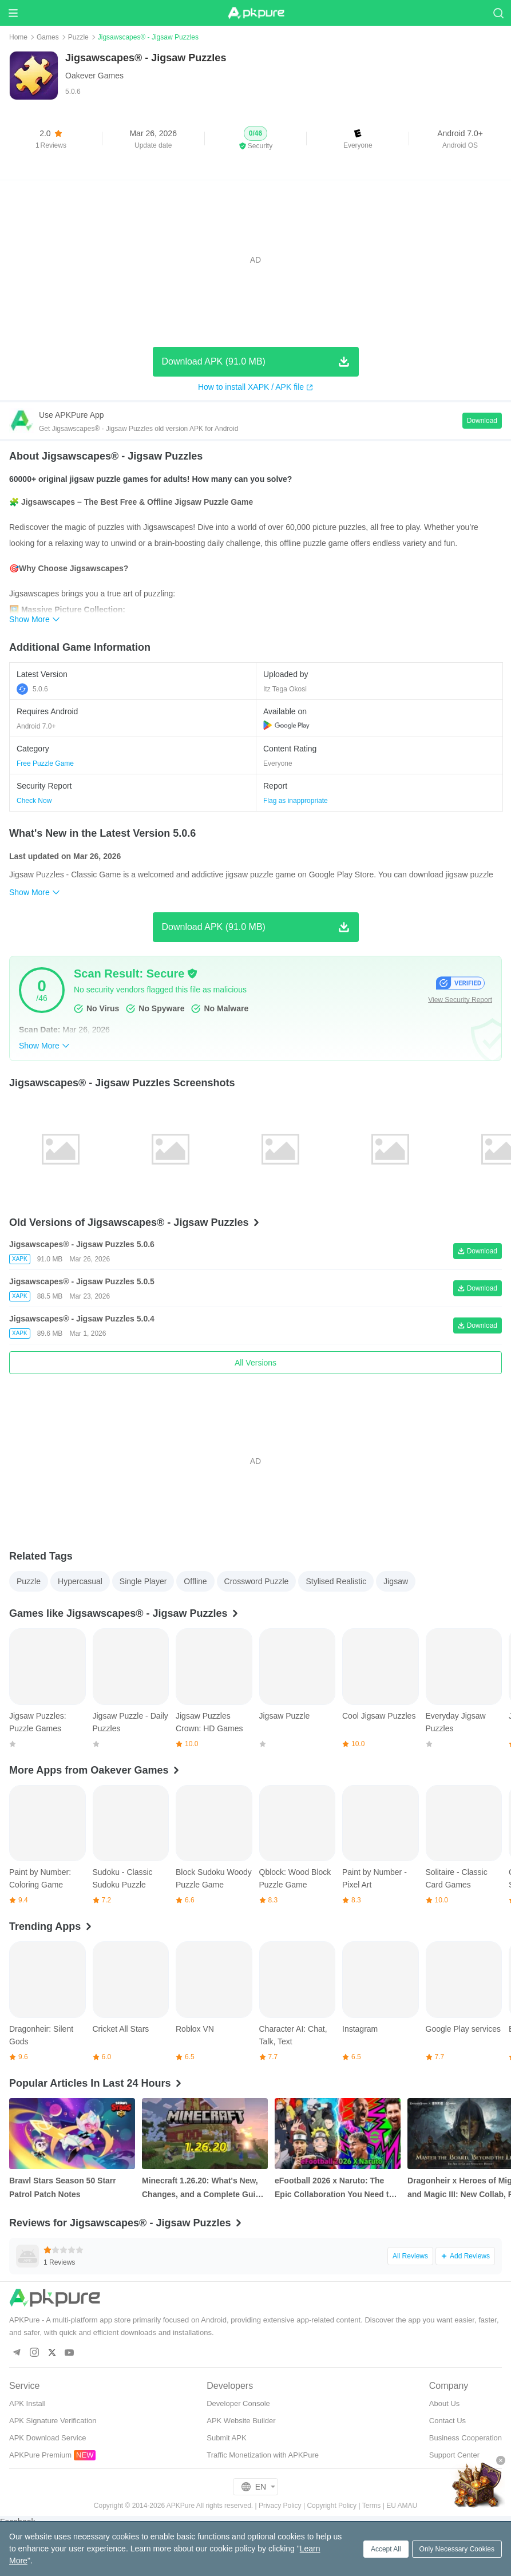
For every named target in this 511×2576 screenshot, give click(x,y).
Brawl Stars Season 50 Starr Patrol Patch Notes (62, 2187)
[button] (256, 138)
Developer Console (238, 2403)
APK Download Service (47, 2437)
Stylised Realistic (336, 1581)
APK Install (27, 2403)
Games (48, 37)
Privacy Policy (280, 2506)
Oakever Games (94, 75)
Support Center (454, 2455)
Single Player (143, 1581)
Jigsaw (395, 1581)
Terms (371, 2506)
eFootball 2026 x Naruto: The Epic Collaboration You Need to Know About (334, 2188)
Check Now (34, 801)
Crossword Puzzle (256, 1581)
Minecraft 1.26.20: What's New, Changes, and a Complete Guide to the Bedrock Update (203, 2188)
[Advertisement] (255, 260)
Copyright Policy (331, 2506)
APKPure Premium (40, 2455)
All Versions (255, 1362)
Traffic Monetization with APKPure (263, 2455)
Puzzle (78, 37)
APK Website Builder (241, 2420)
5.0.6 (32, 689)
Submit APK (226, 2437)
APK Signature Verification (52, 2420)
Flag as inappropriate (295, 801)
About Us (444, 2403)
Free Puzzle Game (45, 763)
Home (18, 37)
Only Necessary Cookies (456, 2549)
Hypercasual (80, 1581)
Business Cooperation (465, 2437)
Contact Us (447, 2420)
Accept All (386, 2549)
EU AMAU (401, 2506)
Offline (195, 1581)
